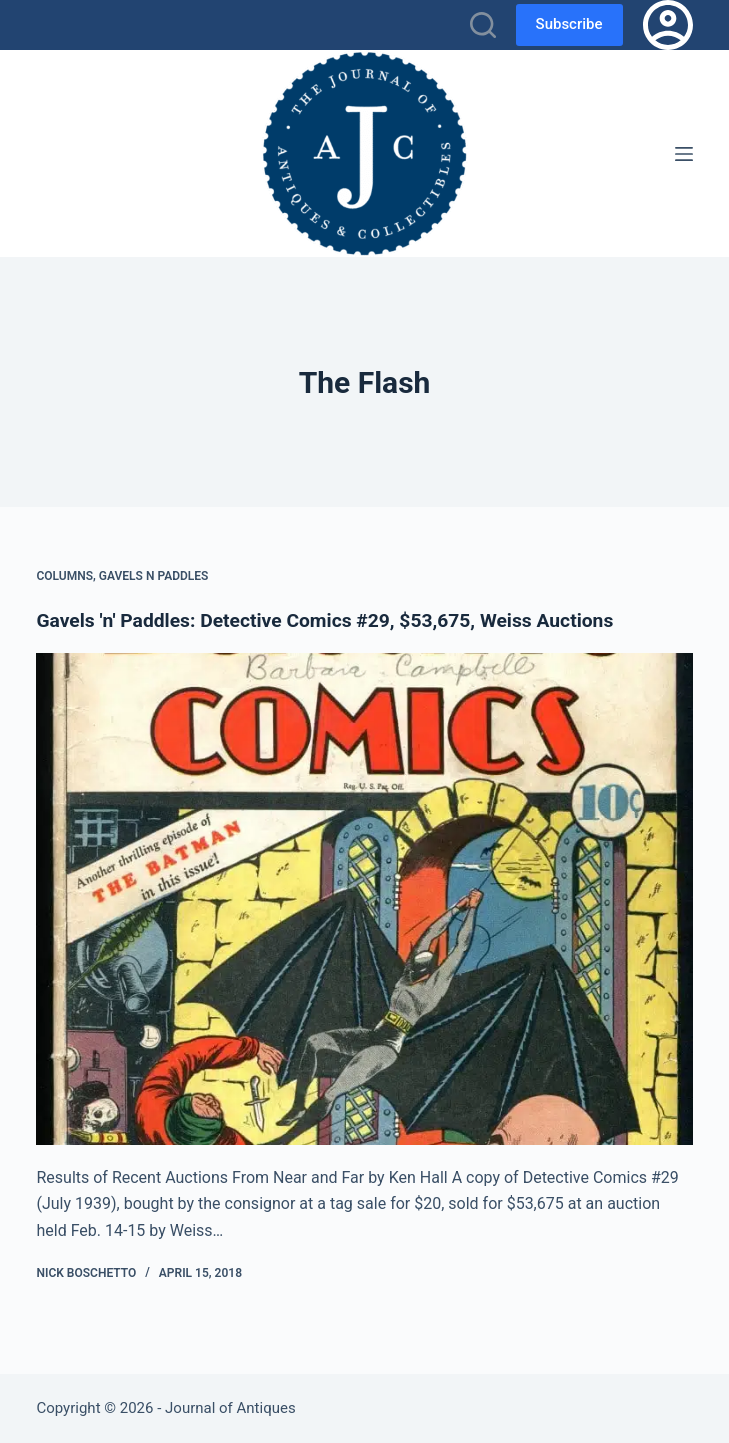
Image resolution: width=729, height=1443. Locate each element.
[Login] (668, 25)
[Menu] (684, 154)
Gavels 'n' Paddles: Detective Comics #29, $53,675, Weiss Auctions (335, 620)
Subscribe (569, 24)
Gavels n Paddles (154, 576)
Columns (64, 576)
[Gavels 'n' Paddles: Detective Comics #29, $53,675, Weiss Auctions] (364, 899)
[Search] (483, 25)
